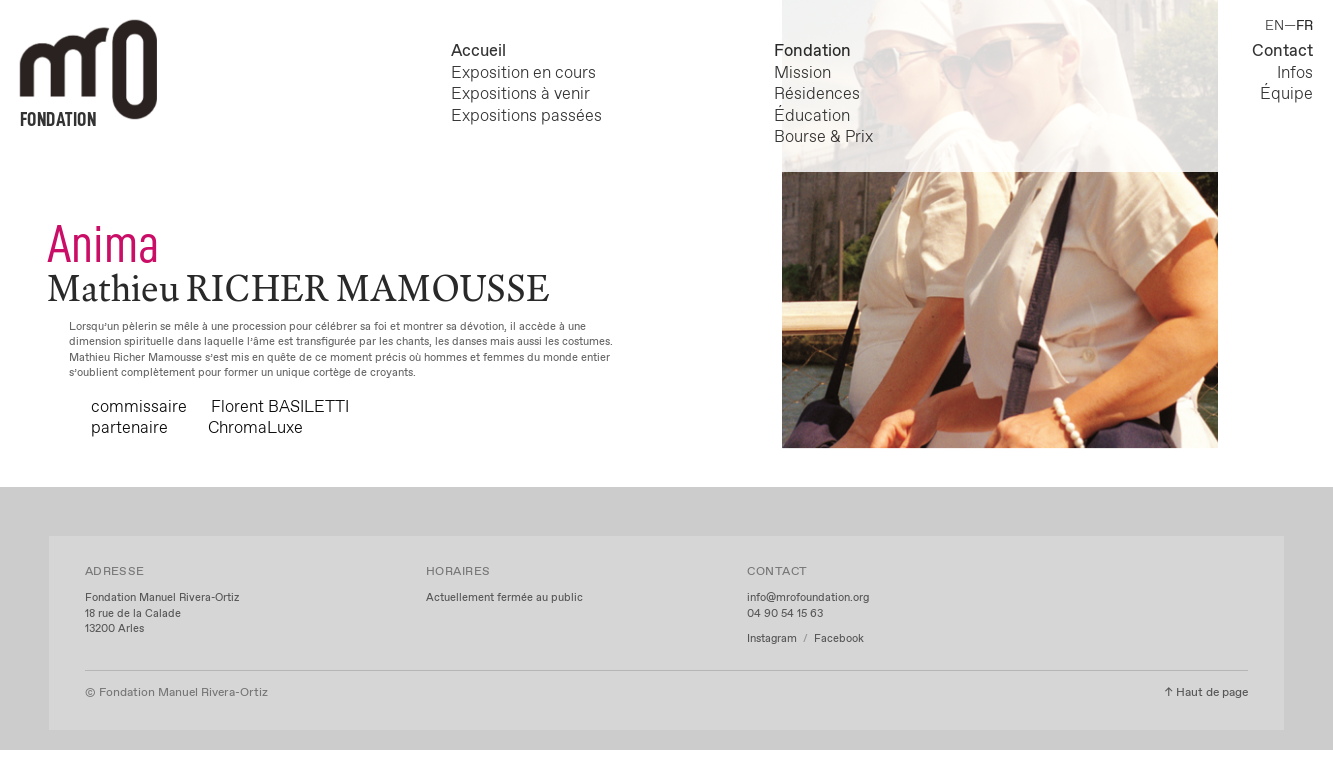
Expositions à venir (520, 94)
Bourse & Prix (823, 137)
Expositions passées (526, 116)
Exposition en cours (527, 73)
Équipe (1286, 94)
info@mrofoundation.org (808, 598)
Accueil (478, 51)
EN (1274, 26)
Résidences (817, 94)
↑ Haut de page (1206, 693)
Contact (1282, 51)
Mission (802, 73)
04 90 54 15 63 (785, 614)
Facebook (839, 639)
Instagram (773, 639)
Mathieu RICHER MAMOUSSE (298, 287)
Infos (1295, 73)
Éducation (812, 116)
